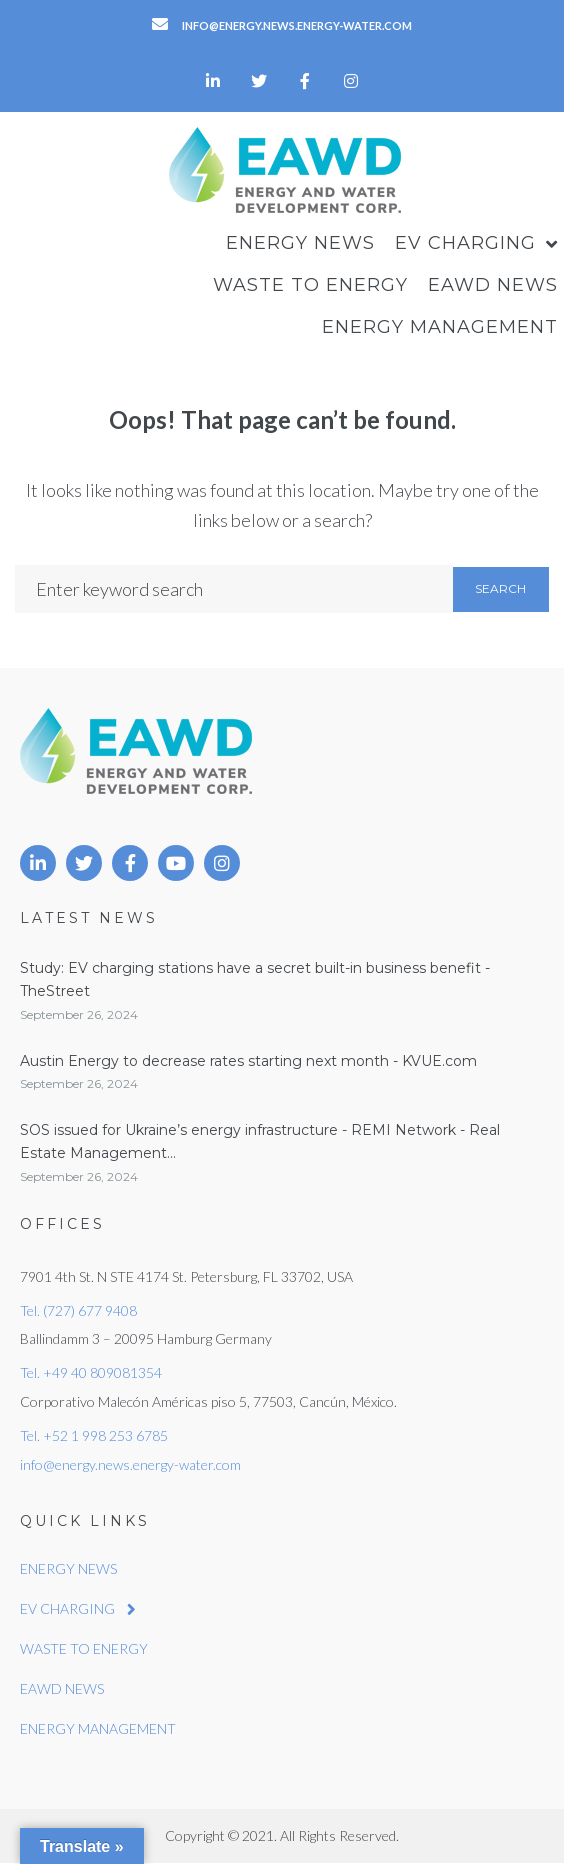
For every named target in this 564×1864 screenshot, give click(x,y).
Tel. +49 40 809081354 (91, 1372)
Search (500, 588)
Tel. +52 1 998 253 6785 (94, 1435)
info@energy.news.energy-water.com (130, 1464)
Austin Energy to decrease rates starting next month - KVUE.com (248, 1061)
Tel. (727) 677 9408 (78, 1310)
